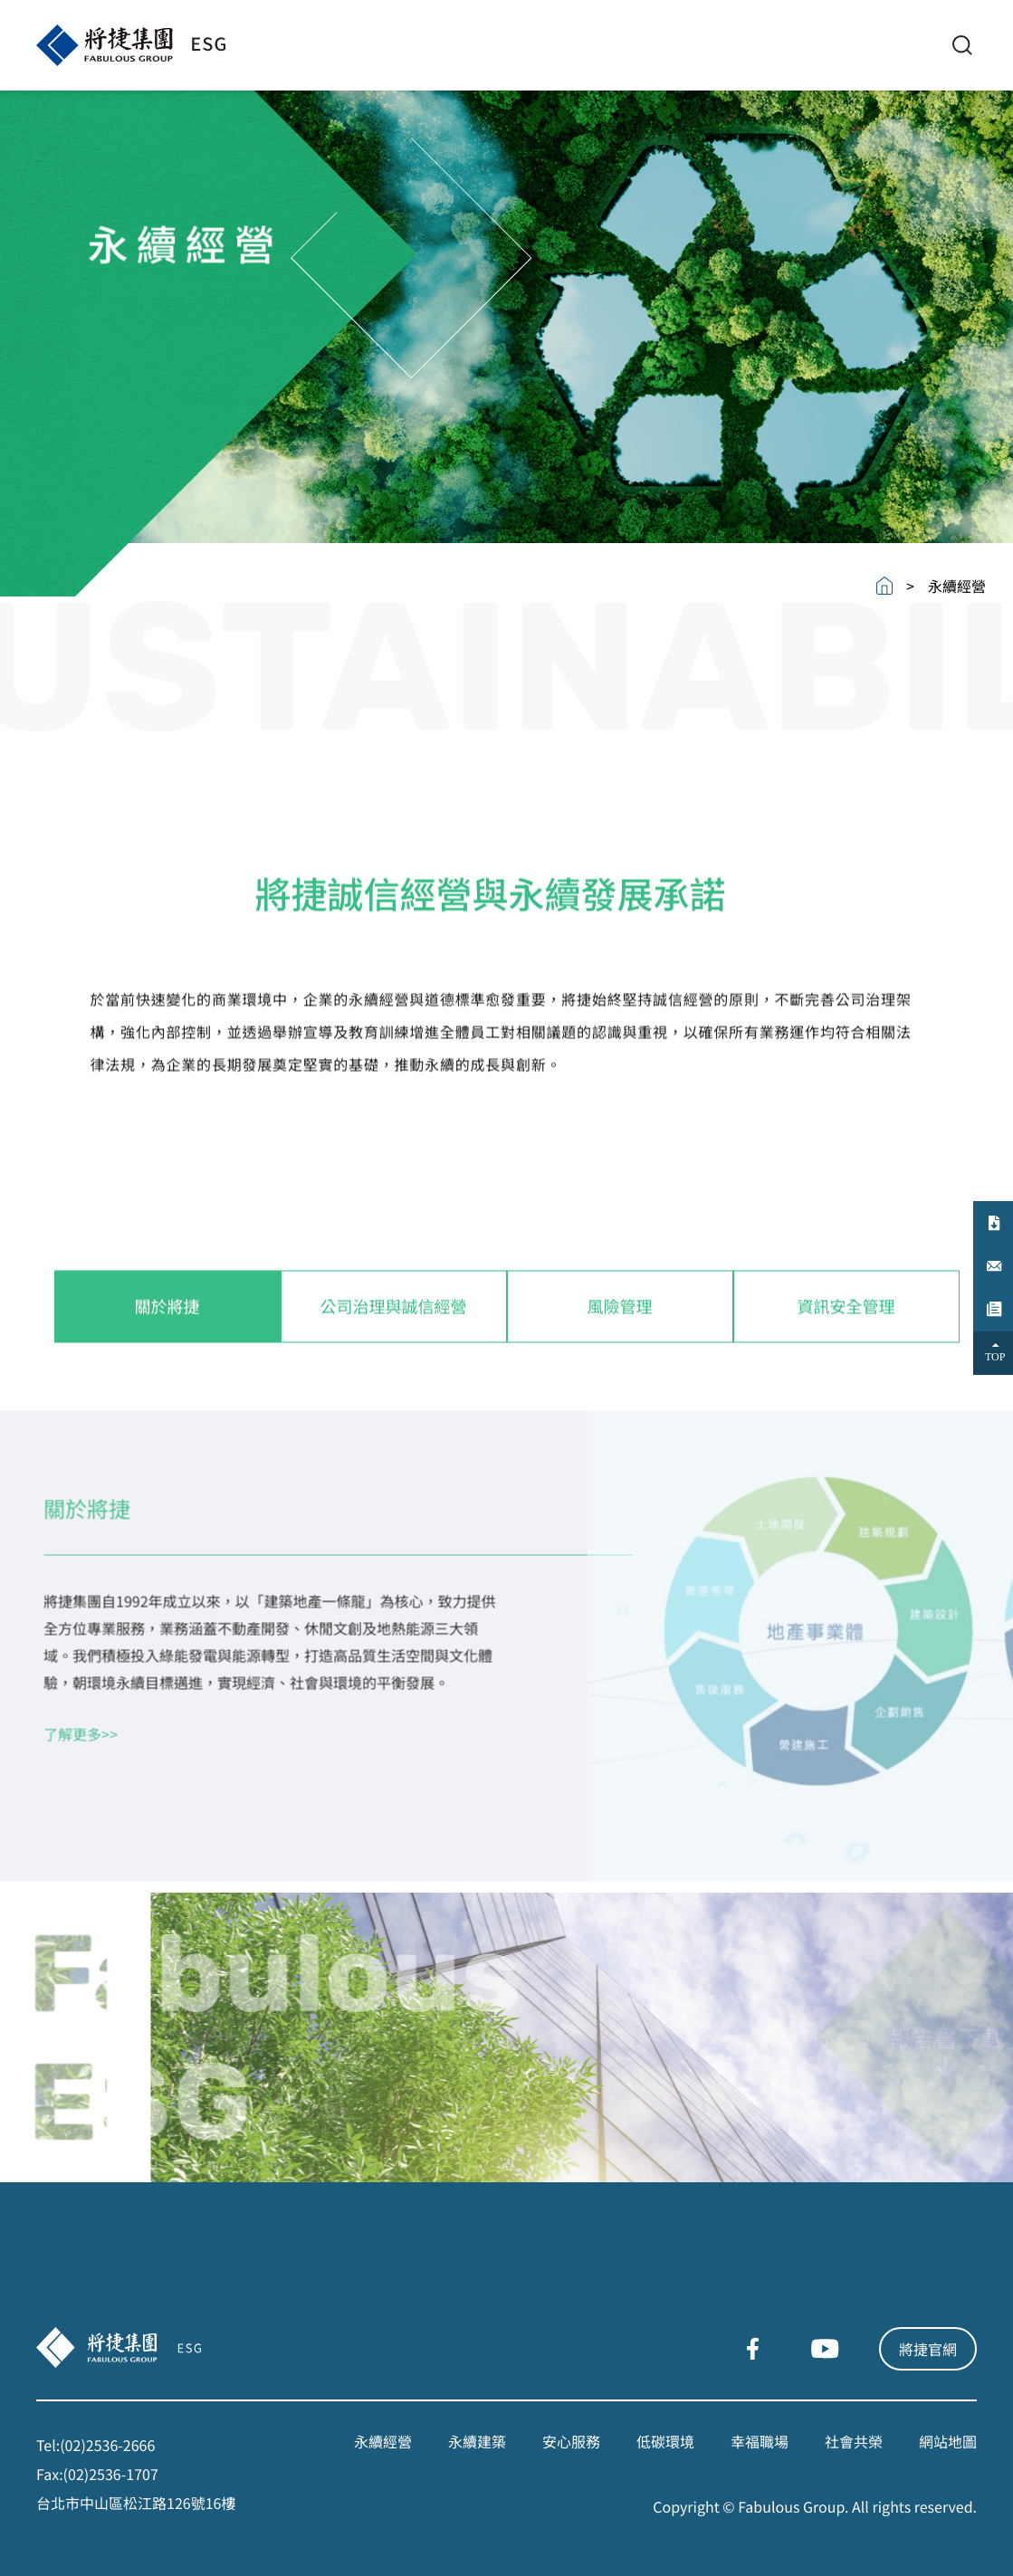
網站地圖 (948, 2441)
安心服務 (571, 2441)
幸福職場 (759, 2441)
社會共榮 (854, 2441)
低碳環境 (665, 2441)
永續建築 (477, 2441)
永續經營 (383, 2441)
